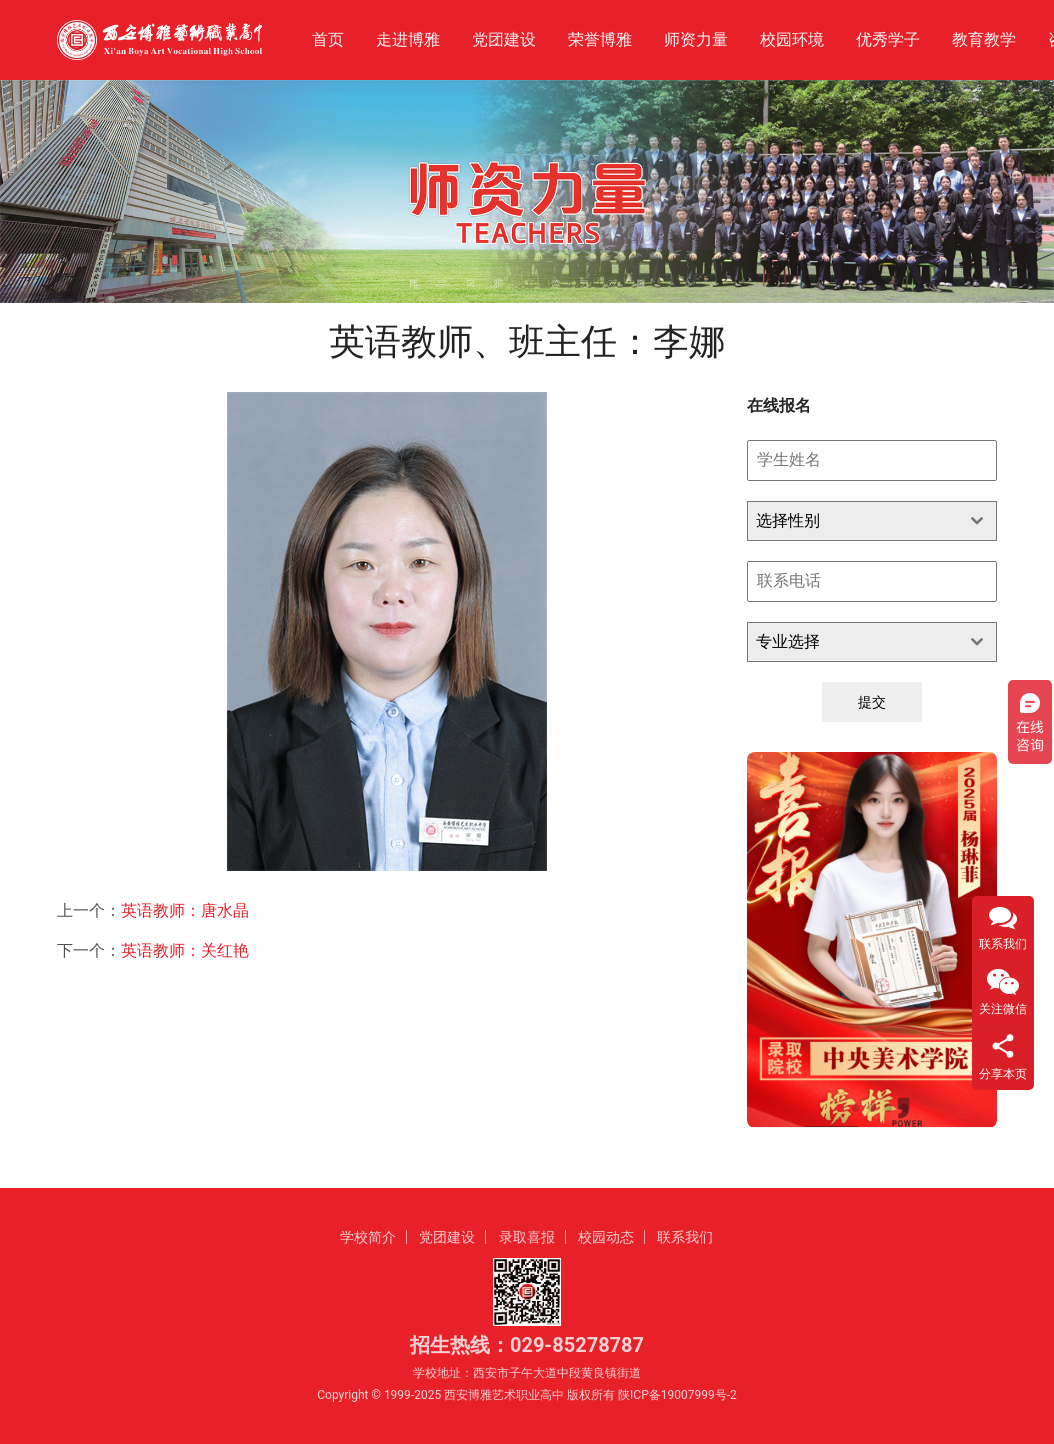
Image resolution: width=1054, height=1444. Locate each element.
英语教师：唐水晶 (185, 910)
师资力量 (696, 39)
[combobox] (872, 521)
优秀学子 (888, 39)
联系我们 (685, 1237)
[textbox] (853, 521)
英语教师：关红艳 (185, 950)
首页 (328, 39)
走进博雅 (408, 39)
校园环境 (792, 39)
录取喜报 (527, 1237)
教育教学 (984, 39)
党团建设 (504, 39)
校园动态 (606, 1237)
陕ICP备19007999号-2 (677, 1395)
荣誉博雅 (600, 39)
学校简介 (368, 1237)
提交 (872, 702)
